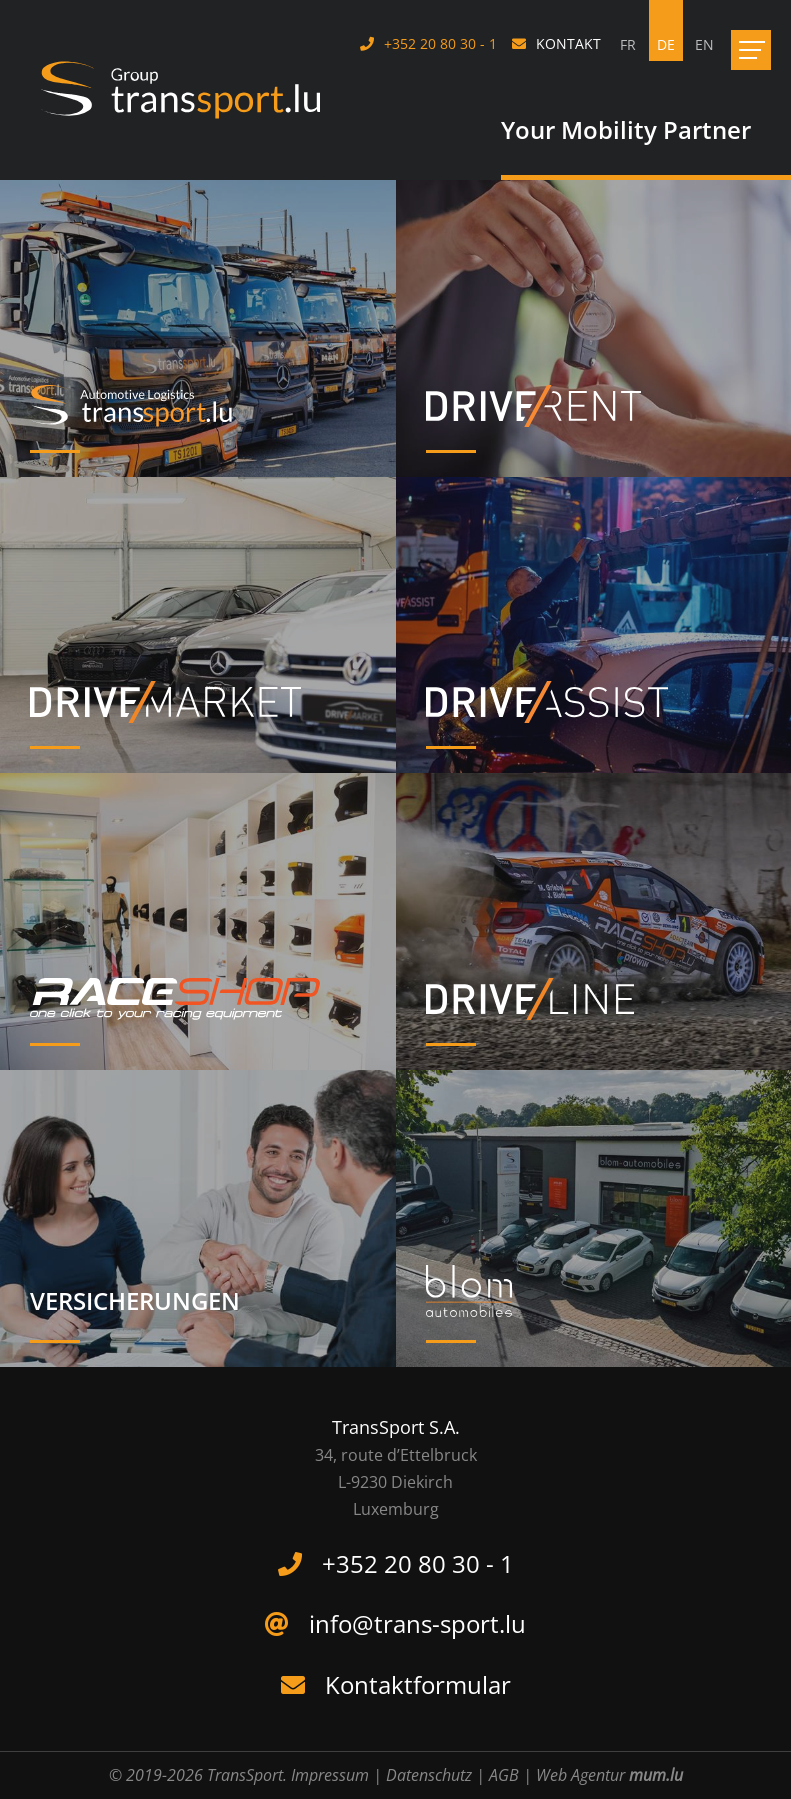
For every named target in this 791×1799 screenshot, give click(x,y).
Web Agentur (580, 1775)
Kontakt (568, 43)
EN (704, 44)
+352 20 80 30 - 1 (440, 43)
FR (628, 44)
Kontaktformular (418, 1684)
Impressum (330, 1775)
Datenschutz (429, 1775)
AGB (504, 1775)
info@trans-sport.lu (417, 1623)
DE (666, 44)
